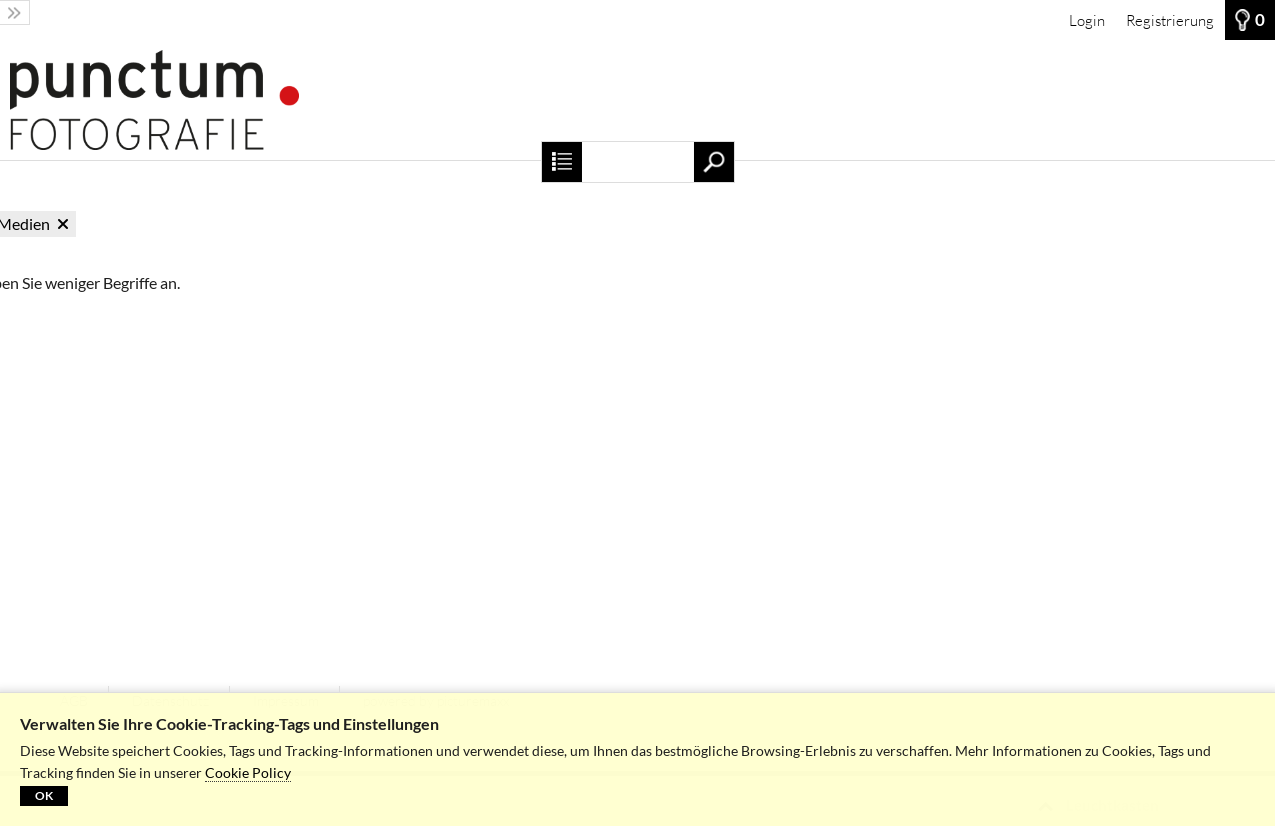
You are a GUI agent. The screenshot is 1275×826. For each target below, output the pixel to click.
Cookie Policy (248, 772)
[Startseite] (637, 100)
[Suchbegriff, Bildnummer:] (637, 162)
